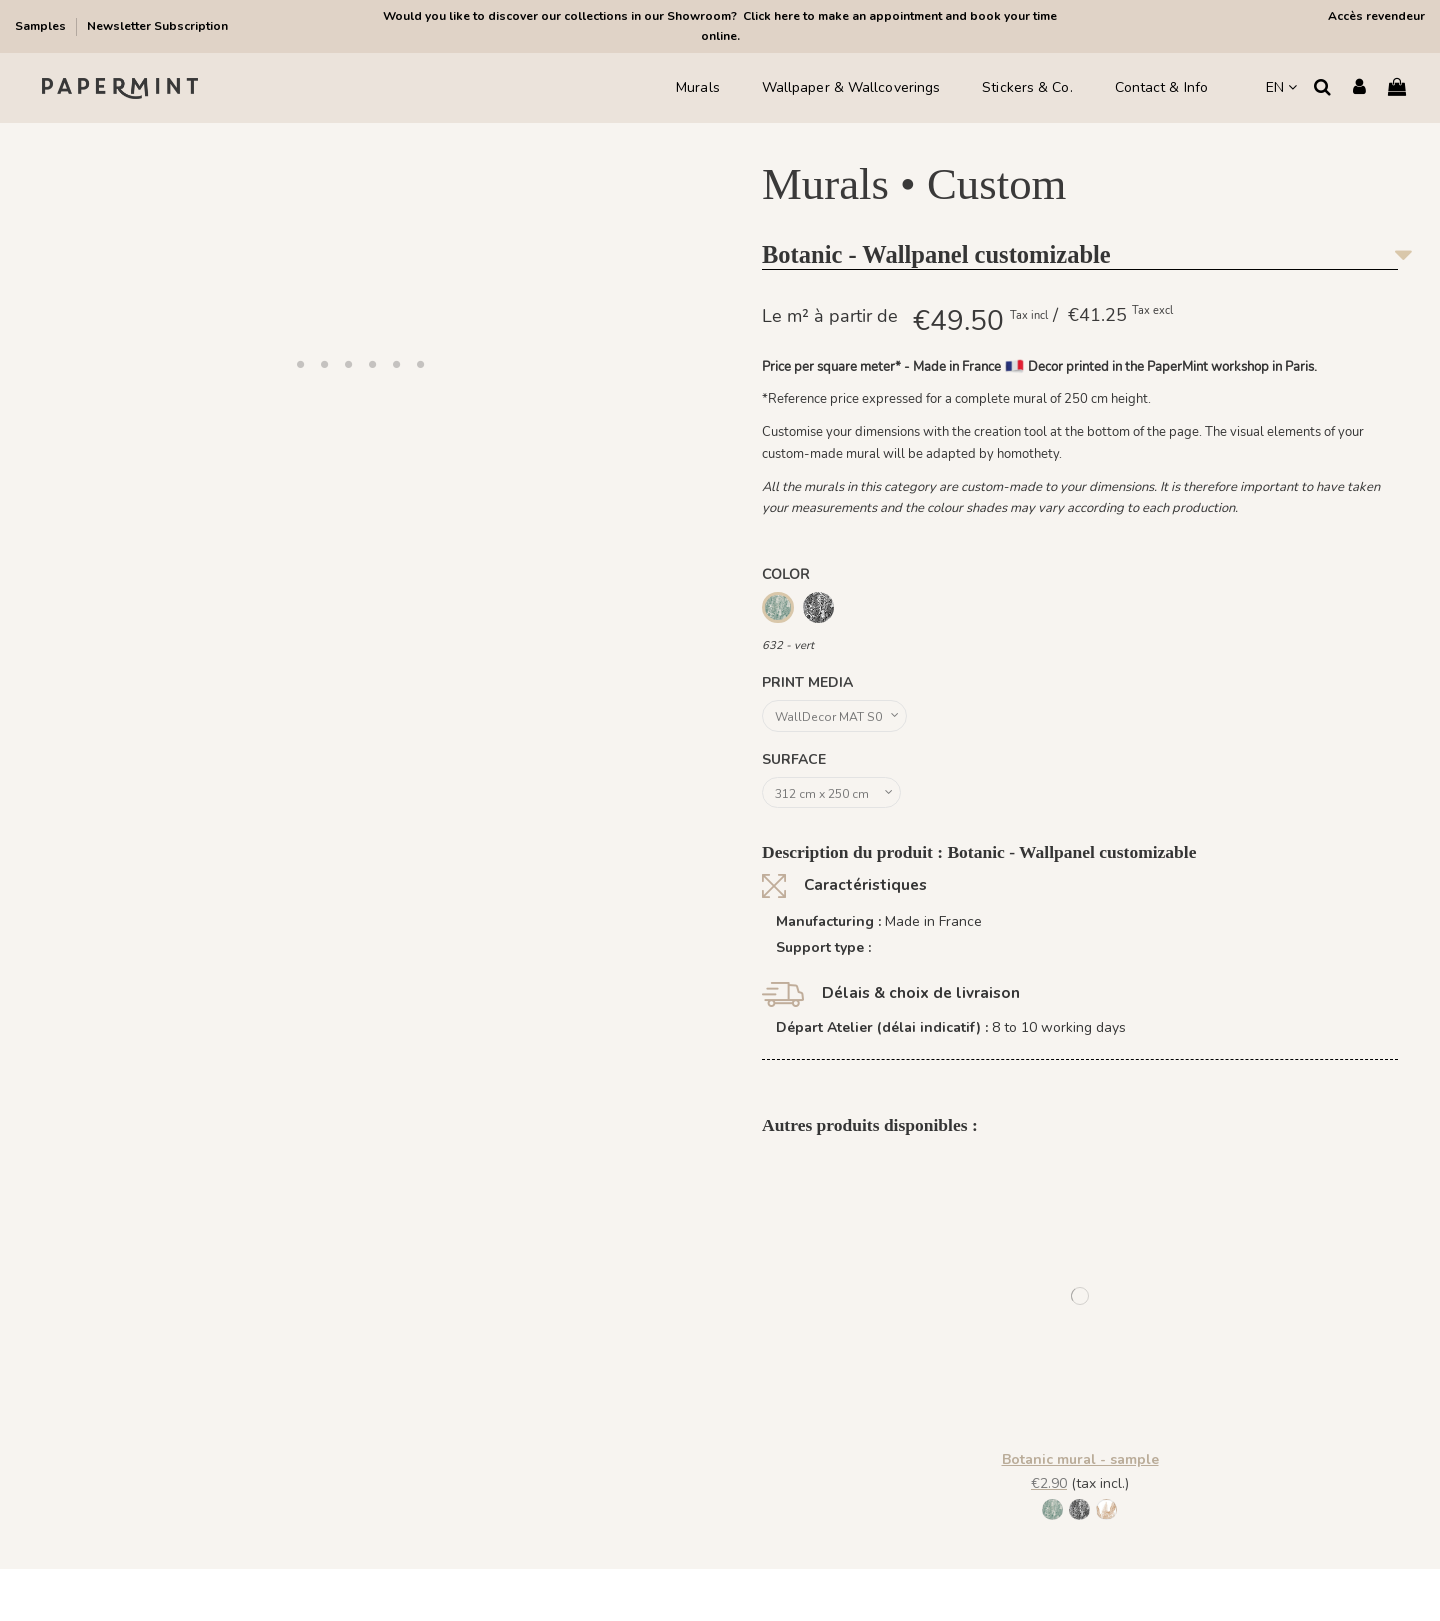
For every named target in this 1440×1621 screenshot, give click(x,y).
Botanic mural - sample (1080, 1468)
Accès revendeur (1376, 16)
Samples (42, 26)
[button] (300, 364)
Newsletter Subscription (157, 26)
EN (1281, 87)
